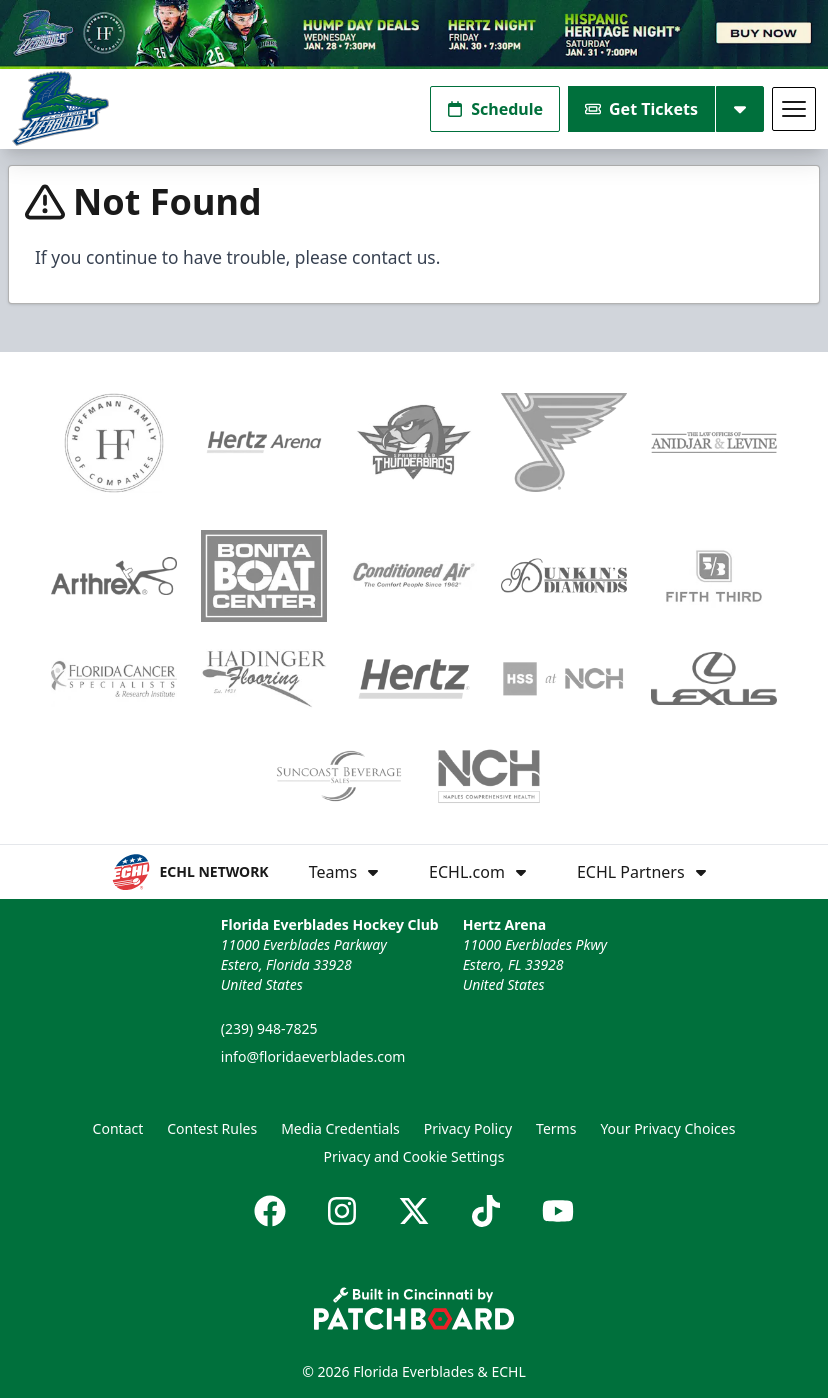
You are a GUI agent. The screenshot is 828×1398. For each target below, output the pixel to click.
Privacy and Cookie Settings (414, 1156)
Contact (118, 1128)
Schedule (495, 109)
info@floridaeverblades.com (313, 1056)
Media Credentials (340, 1128)
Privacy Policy (468, 1128)
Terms (556, 1128)
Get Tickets (641, 109)
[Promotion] (414, 34)
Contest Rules (212, 1128)
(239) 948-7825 (269, 1028)
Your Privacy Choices (667, 1128)
